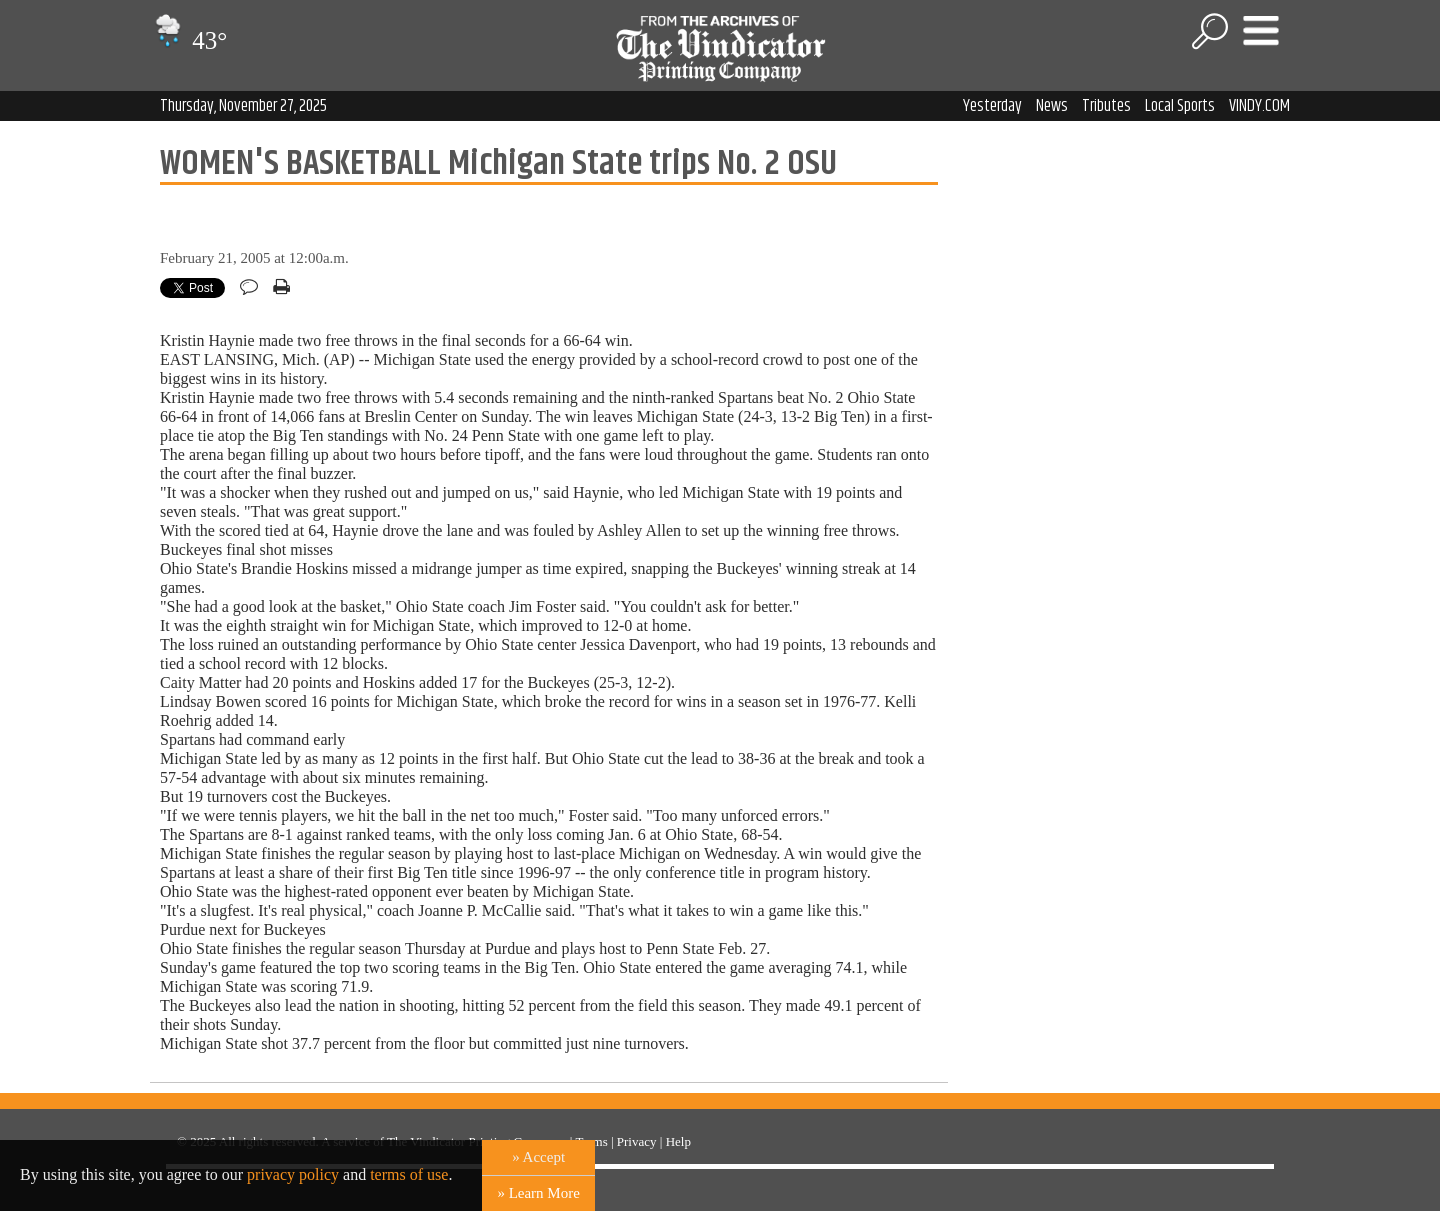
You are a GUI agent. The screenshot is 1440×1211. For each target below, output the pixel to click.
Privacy (637, 1141)
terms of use (409, 1174)
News (1052, 106)
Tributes (1106, 106)
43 (188, 40)
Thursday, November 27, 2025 (243, 106)
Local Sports (1180, 106)
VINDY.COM (1259, 106)
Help (678, 1141)
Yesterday (992, 106)
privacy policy (293, 1174)
